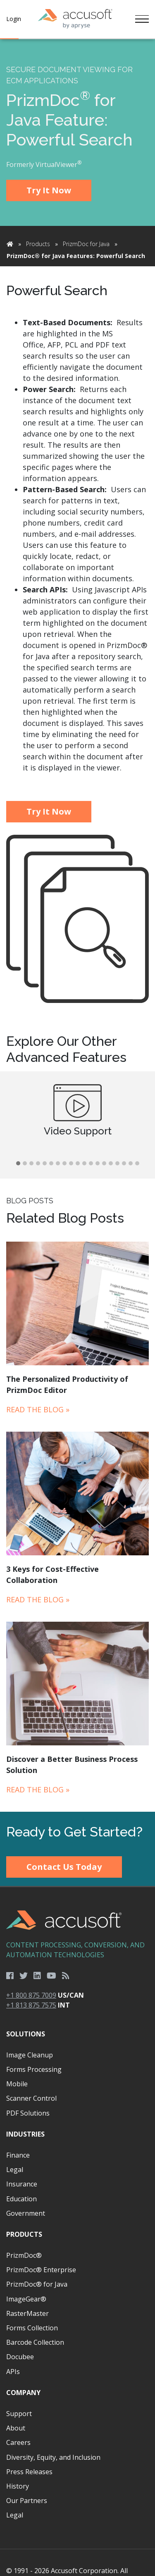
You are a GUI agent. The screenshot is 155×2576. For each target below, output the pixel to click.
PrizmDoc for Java (86, 244)
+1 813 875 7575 (31, 2005)
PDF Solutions (28, 2113)
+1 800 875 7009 (31, 1995)
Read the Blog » (37, 1409)
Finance (18, 2155)
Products (38, 244)
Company (23, 2392)
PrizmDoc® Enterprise (41, 2269)
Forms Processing (34, 2069)
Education (21, 2198)
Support (19, 2413)
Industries (25, 2134)
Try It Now (48, 190)
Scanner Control (31, 2098)
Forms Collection (32, 2327)
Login (13, 19)
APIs (13, 2371)
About (15, 2428)
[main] (77, 925)
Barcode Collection (35, 2342)
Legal (14, 2169)
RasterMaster (27, 2313)
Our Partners (26, 2500)
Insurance (21, 2184)
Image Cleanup (29, 2054)
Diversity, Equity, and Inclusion (53, 2457)
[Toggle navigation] (141, 19)
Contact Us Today (64, 1866)
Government (25, 2213)
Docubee (20, 2356)
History (17, 2486)
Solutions (25, 2033)
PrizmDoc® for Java (36, 2284)
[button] (18, 1163)
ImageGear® (26, 2299)
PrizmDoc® (24, 2255)
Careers (18, 2442)
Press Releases (29, 2471)
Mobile (17, 2083)
